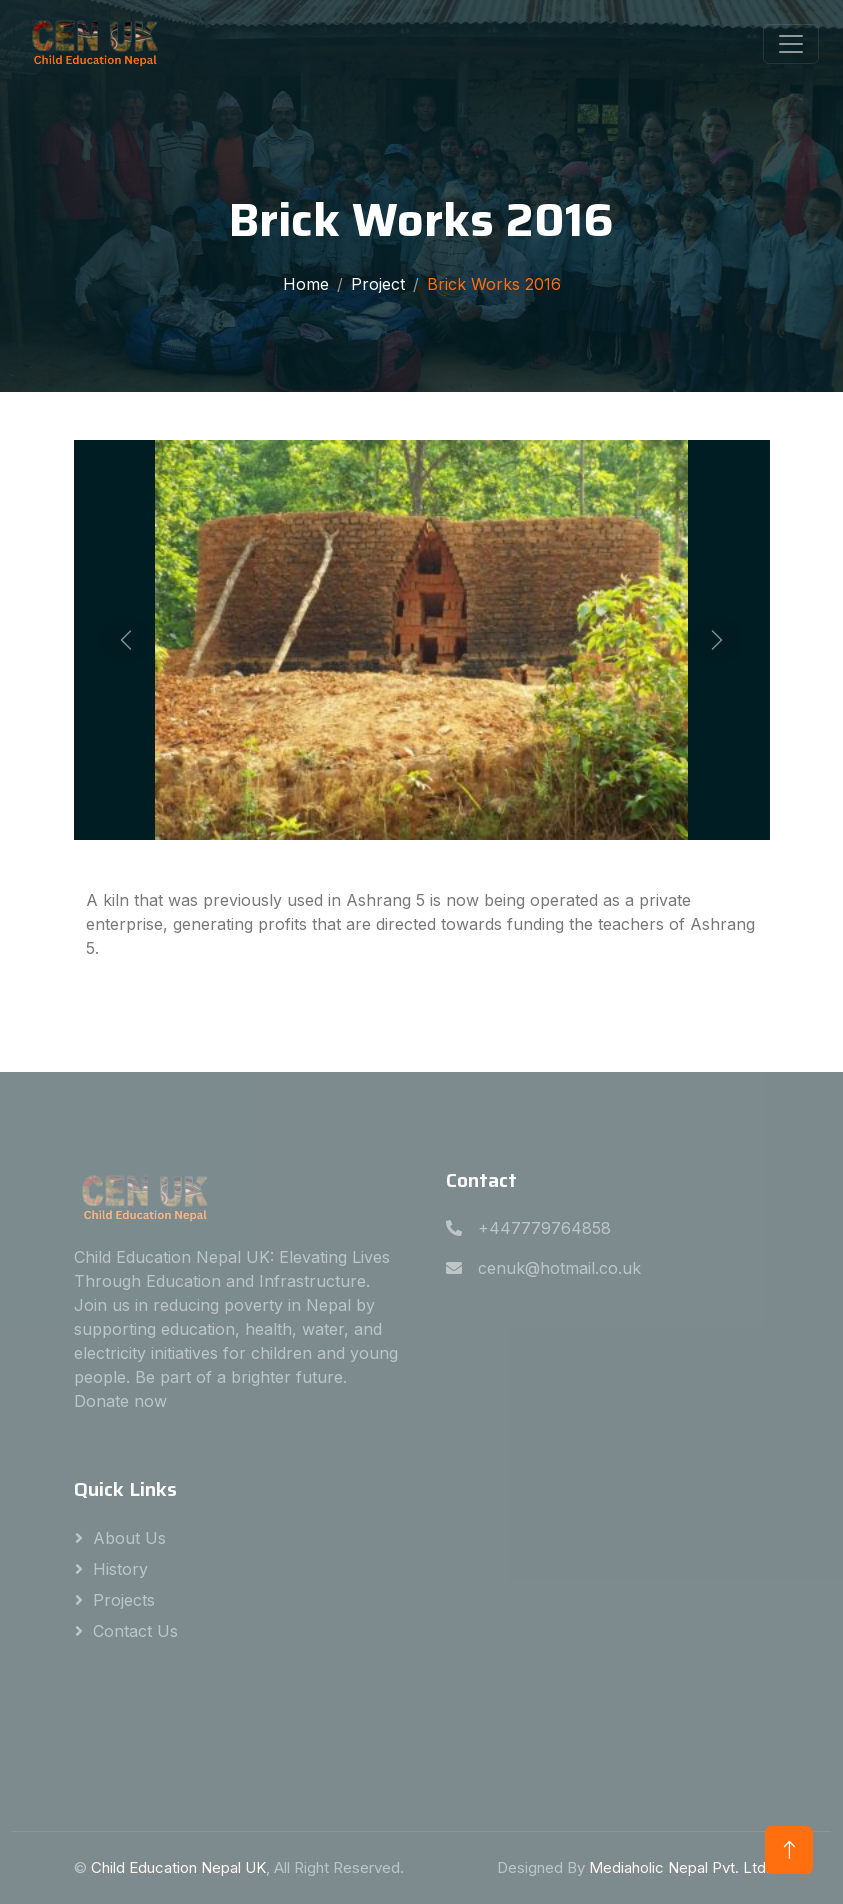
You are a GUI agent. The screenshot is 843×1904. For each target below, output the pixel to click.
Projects (124, 1600)
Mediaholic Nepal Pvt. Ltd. (679, 1867)
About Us (129, 1538)
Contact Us (135, 1631)
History (120, 1569)
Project (378, 284)
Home (306, 284)
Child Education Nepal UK (178, 1867)
